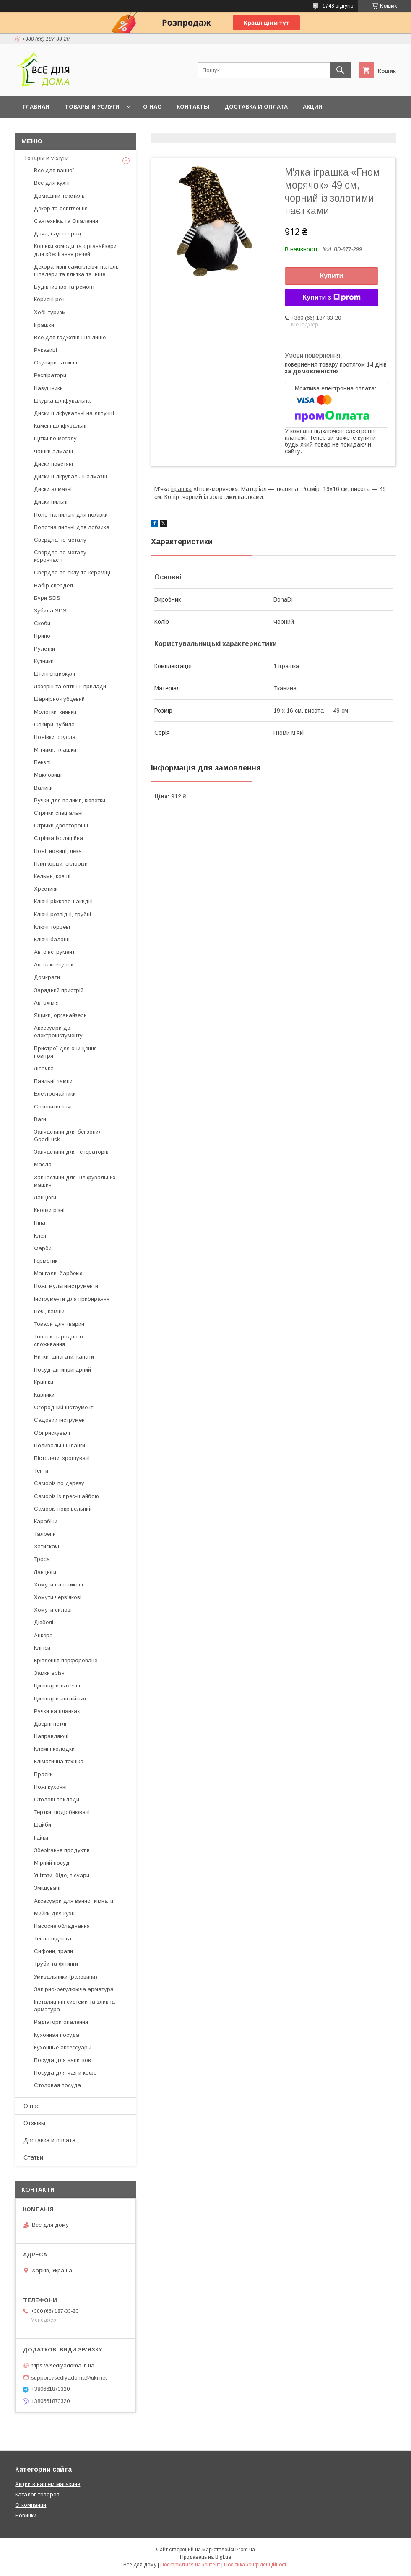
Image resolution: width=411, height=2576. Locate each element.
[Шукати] (340, 70)
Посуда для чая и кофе (65, 2073)
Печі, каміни (49, 1311)
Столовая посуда (57, 2085)
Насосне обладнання (62, 1926)
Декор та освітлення (61, 208)
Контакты (193, 106)
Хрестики (46, 889)
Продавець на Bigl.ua (205, 2557)
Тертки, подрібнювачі (62, 1812)
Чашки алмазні (53, 451)
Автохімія (46, 1003)
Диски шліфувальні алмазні (70, 476)
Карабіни (45, 1521)
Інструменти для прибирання (71, 1299)
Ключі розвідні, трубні (62, 914)
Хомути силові (53, 1610)
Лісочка (44, 1068)
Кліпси (42, 1648)
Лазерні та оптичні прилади (70, 686)
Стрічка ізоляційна (58, 838)
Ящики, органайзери (60, 1015)
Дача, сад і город (57, 233)
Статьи (33, 2157)
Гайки (41, 1837)
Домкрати (47, 977)
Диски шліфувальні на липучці (74, 413)
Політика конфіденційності (256, 2565)
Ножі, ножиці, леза (58, 851)
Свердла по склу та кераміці (72, 572)
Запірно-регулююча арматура (74, 1989)
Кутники (44, 661)
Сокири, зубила (54, 724)
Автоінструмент (54, 952)
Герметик (45, 1261)
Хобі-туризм (50, 312)
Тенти (41, 1471)
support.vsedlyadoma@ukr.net (69, 2377)
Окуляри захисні (55, 362)
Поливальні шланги (59, 1445)
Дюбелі (43, 1622)
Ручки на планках (57, 1711)
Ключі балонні (52, 939)
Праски (43, 1774)
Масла (43, 1164)
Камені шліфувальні (60, 426)
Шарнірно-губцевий (59, 699)
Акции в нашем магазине (47, 2484)
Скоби (42, 623)
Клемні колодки (54, 1749)
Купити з (331, 297)
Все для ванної (54, 170)
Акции (313, 106)
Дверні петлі (50, 1724)
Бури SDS (47, 598)
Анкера (43, 1635)
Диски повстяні (53, 464)
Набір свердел (53, 585)
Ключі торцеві (52, 927)
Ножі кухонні (50, 1787)
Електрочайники (55, 1093)
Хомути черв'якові (57, 1597)
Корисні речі (50, 299)
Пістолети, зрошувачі (62, 1458)
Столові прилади (56, 1799)
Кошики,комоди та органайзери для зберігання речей (75, 250)
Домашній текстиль (59, 196)
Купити (331, 275)
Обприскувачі (52, 1433)
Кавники (44, 1395)
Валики (43, 788)
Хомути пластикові (58, 1584)
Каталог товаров (37, 2494)
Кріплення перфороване (65, 1660)
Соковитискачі (53, 1106)
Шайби (42, 1825)
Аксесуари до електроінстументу (58, 1032)
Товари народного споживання (58, 1340)
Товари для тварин (59, 1324)
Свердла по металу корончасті (60, 556)
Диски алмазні (53, 489)
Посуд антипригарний (62, 1370)
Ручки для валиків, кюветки (69, 800)
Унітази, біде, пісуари (61, 1875)
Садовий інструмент (60, 1420)
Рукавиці (45, 350)
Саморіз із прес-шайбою (66, 1496)
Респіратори (50, 375)
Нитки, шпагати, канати (64, 1357)
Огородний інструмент (63, 1407)
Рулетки (44, 649)
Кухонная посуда (56, 2035)
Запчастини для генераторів (71, 1152)
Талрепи (45, 1534)
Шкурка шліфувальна (62, 401)
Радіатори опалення (61, 2022)
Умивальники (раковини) (65, 1977)
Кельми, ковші (52, 876)
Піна (39, 1223)
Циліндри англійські (60, 1698)
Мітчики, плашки (55, 750)
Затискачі (46, 1546)
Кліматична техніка (58, 1761)
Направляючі (51, 1736)
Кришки (43, 1382)
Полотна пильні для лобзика (71, 527)
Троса (42, 1559)
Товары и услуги (92, 106)
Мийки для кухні (55, 1913)
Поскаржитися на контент (190, 2565)
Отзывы (34, 2123)
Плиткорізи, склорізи (61, 863)
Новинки (25, 2515)
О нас (152, 106)
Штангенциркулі (54, 674)
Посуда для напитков (62, 2060)
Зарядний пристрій (58, 990)
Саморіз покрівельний (63, 1509)
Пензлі (42, 762)
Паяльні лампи (53, 1081)
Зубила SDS (50, 610)
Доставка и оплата (256, 106)
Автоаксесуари (54, 964)
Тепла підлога (52, 1938)
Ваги (40, 1119)
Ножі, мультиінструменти (66, 1286)
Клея (40, 1235)
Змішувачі (47, 1888)
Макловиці (48, 775)
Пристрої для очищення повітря (65, 1052)
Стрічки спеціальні (58, 813)
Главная (36, 106)
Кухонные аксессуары (62, 2047)
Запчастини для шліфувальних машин (75, 1181)
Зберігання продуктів (62, 1850)
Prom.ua (245, 2550)
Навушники (48, 388)
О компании (30, 2505)
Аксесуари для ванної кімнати (73, 1901)
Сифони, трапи (53, 1951)
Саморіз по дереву (59, 1483)
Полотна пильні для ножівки (71, 515)
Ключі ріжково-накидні (63, 901)
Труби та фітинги (56, 1964)
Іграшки (44, 325)
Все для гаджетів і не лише (70, 337)
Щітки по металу (55, 438)
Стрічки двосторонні (61, 825)
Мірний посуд (52, 1863)
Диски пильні (51, 502)
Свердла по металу (60, 540)
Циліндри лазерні (57, 1685)
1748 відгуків (338, 6)
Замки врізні (50, 1673)
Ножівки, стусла (54, 737)
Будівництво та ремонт (64, 287)
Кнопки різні (49, 1210)
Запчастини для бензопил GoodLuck (68, 1135)
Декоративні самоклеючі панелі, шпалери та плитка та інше (76, 270)
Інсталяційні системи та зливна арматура (74, 2006)
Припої (43, 636)
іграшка (181, 489)
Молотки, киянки (55, 712)
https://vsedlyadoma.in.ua (62, 2365)
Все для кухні (52, 183)
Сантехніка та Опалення (66, 221)
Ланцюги (45, 1197)
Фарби (43, 1248)
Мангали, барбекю (58, 1273)
